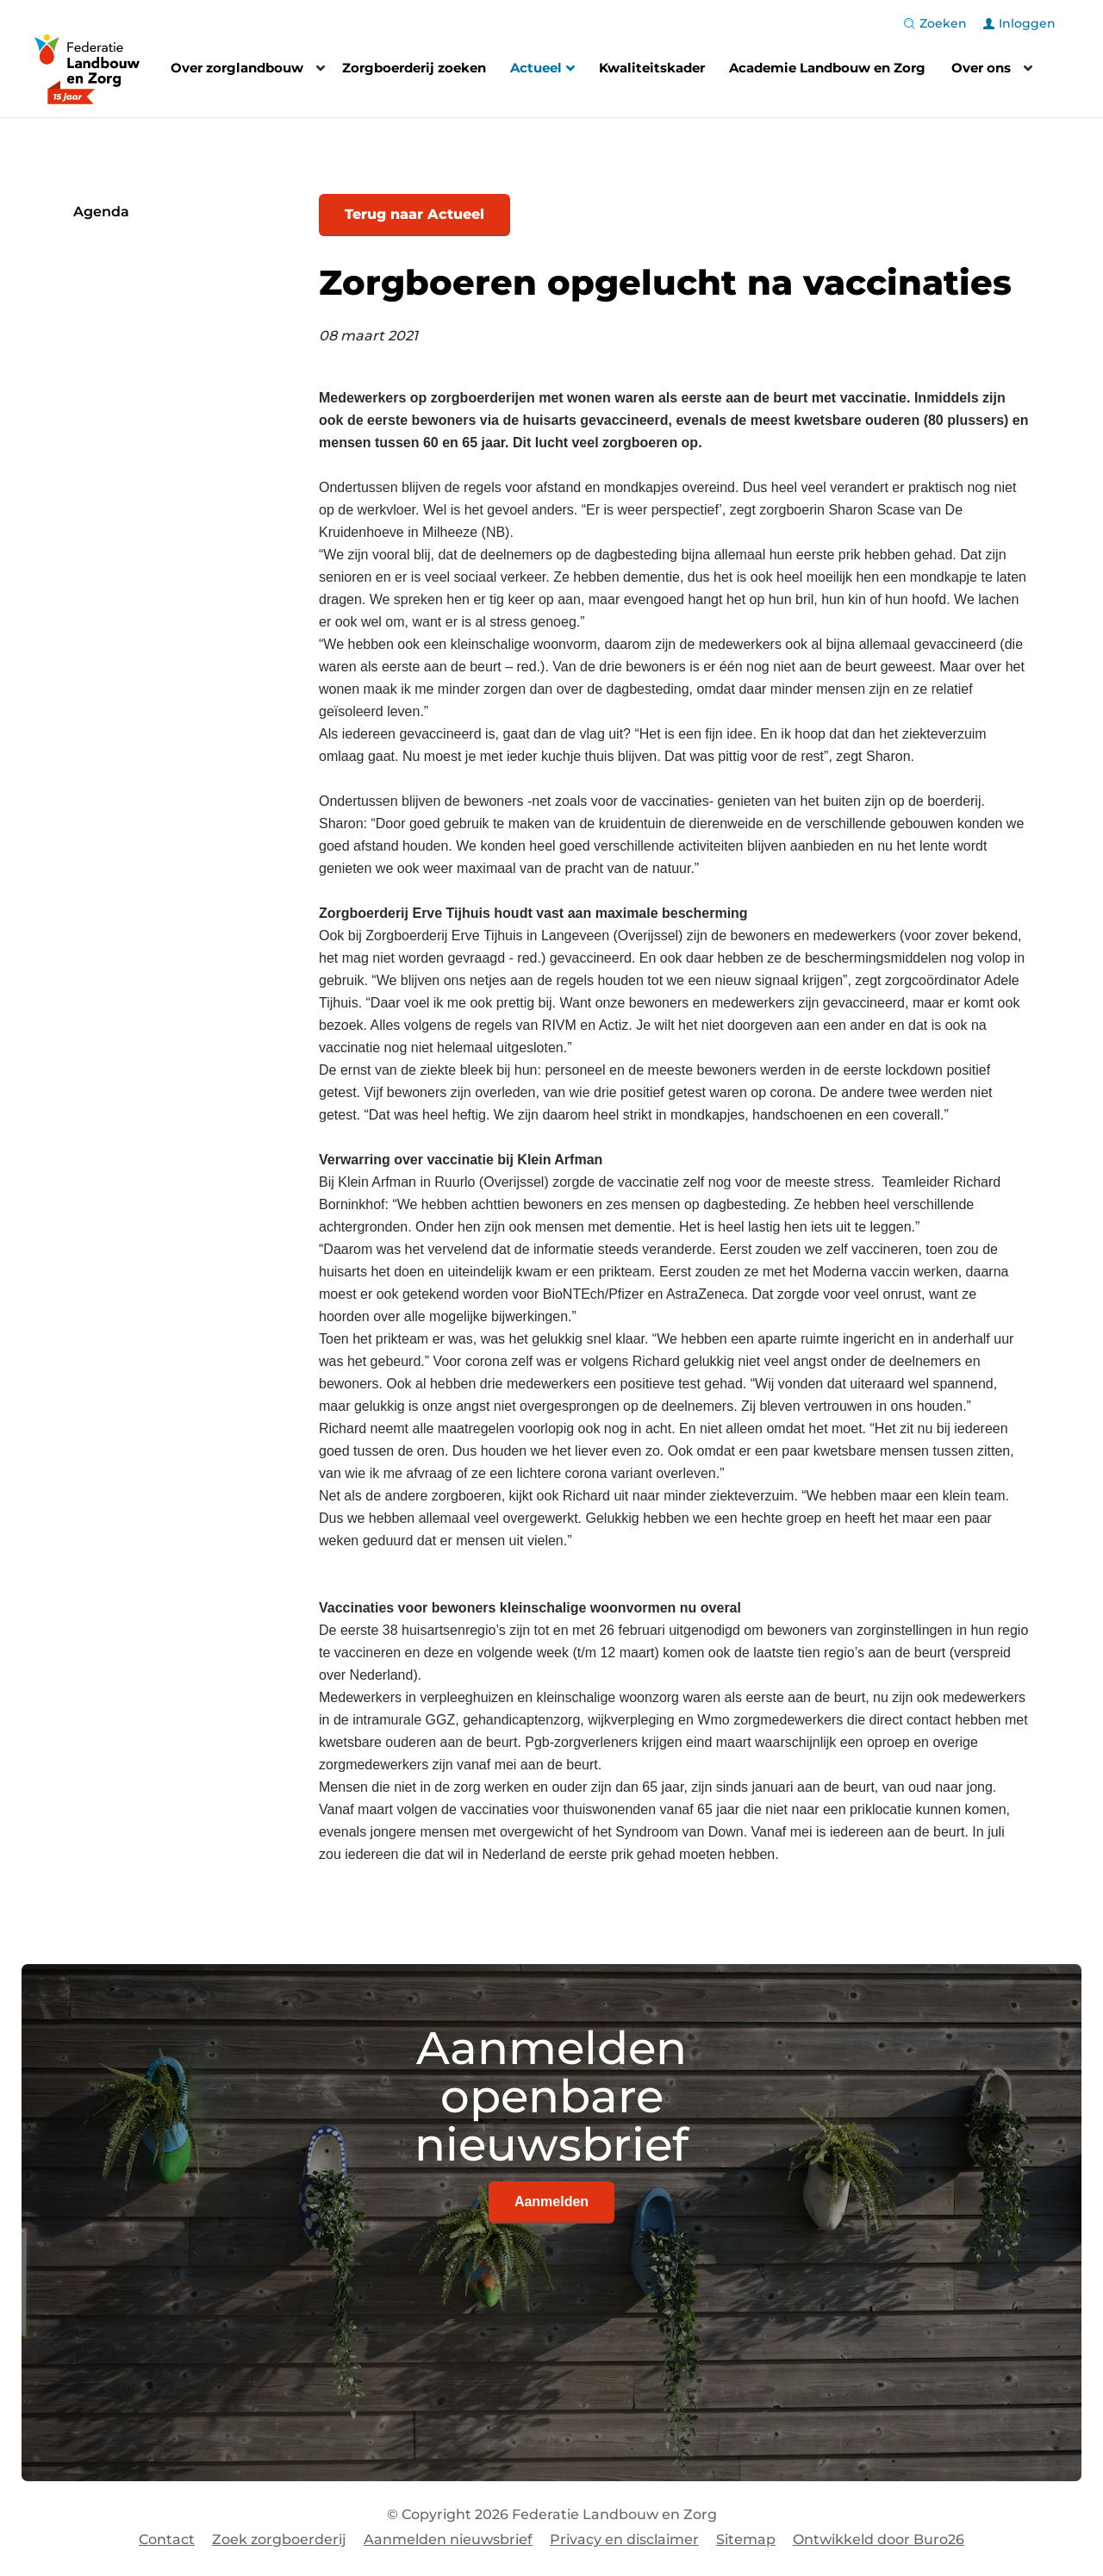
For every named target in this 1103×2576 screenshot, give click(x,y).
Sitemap (746, 2539)
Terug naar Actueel (414, 214)
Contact (167, 2539)
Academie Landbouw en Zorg (827, 67)
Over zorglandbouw (237, 67)
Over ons (981, 67)
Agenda (101, 211)
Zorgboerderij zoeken (414, 67)
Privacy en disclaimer (624, 2539)
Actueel (542, 70)
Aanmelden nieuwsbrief (448, 2539)
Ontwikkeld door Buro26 (878, 2539)
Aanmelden (551, 2201)
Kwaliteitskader (652, 67)
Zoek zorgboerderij (279, 2539)
